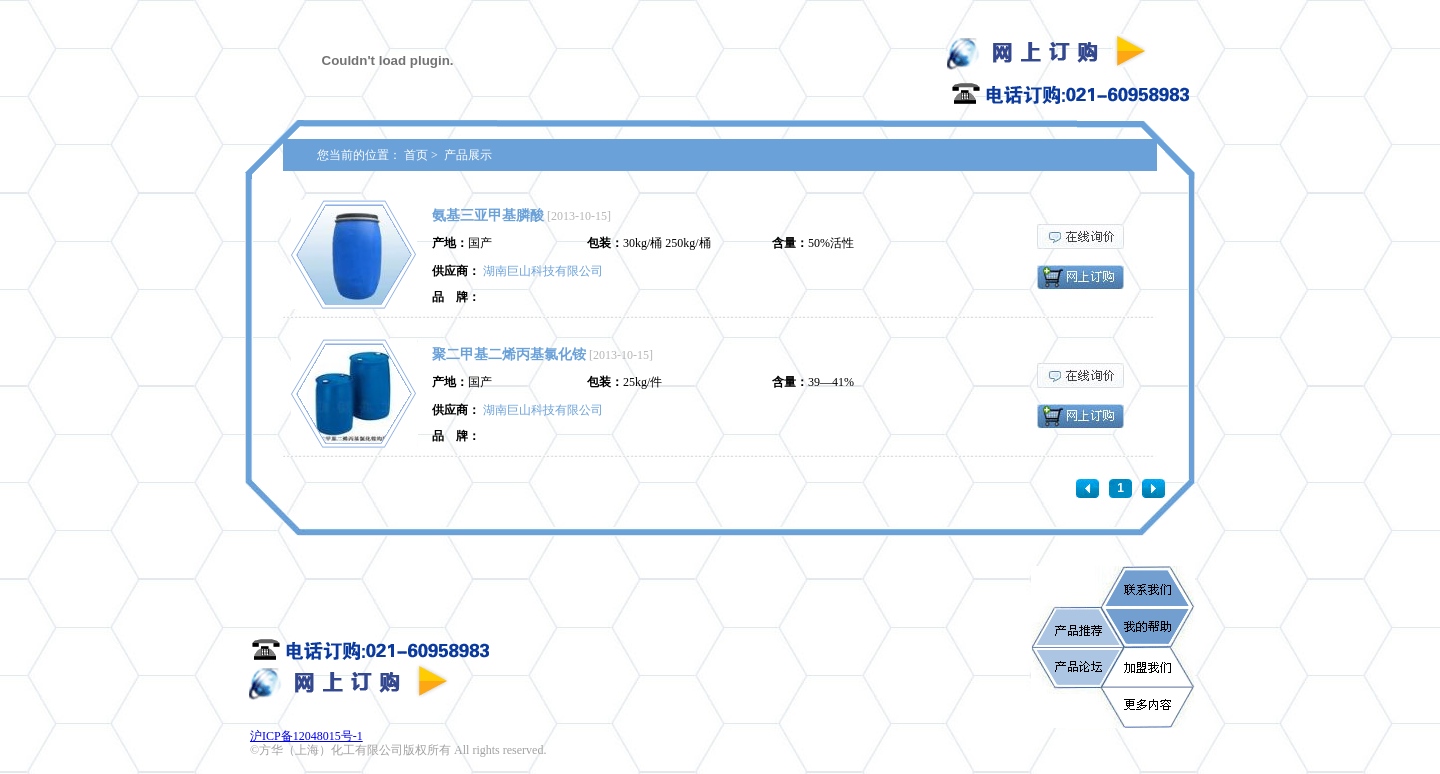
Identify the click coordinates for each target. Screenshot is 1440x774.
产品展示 (468, 155)
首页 (416, 155)
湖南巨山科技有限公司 (543, 271)
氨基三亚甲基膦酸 (488, 215)
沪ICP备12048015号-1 (306, 736)
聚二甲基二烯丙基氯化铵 (509, 354)
